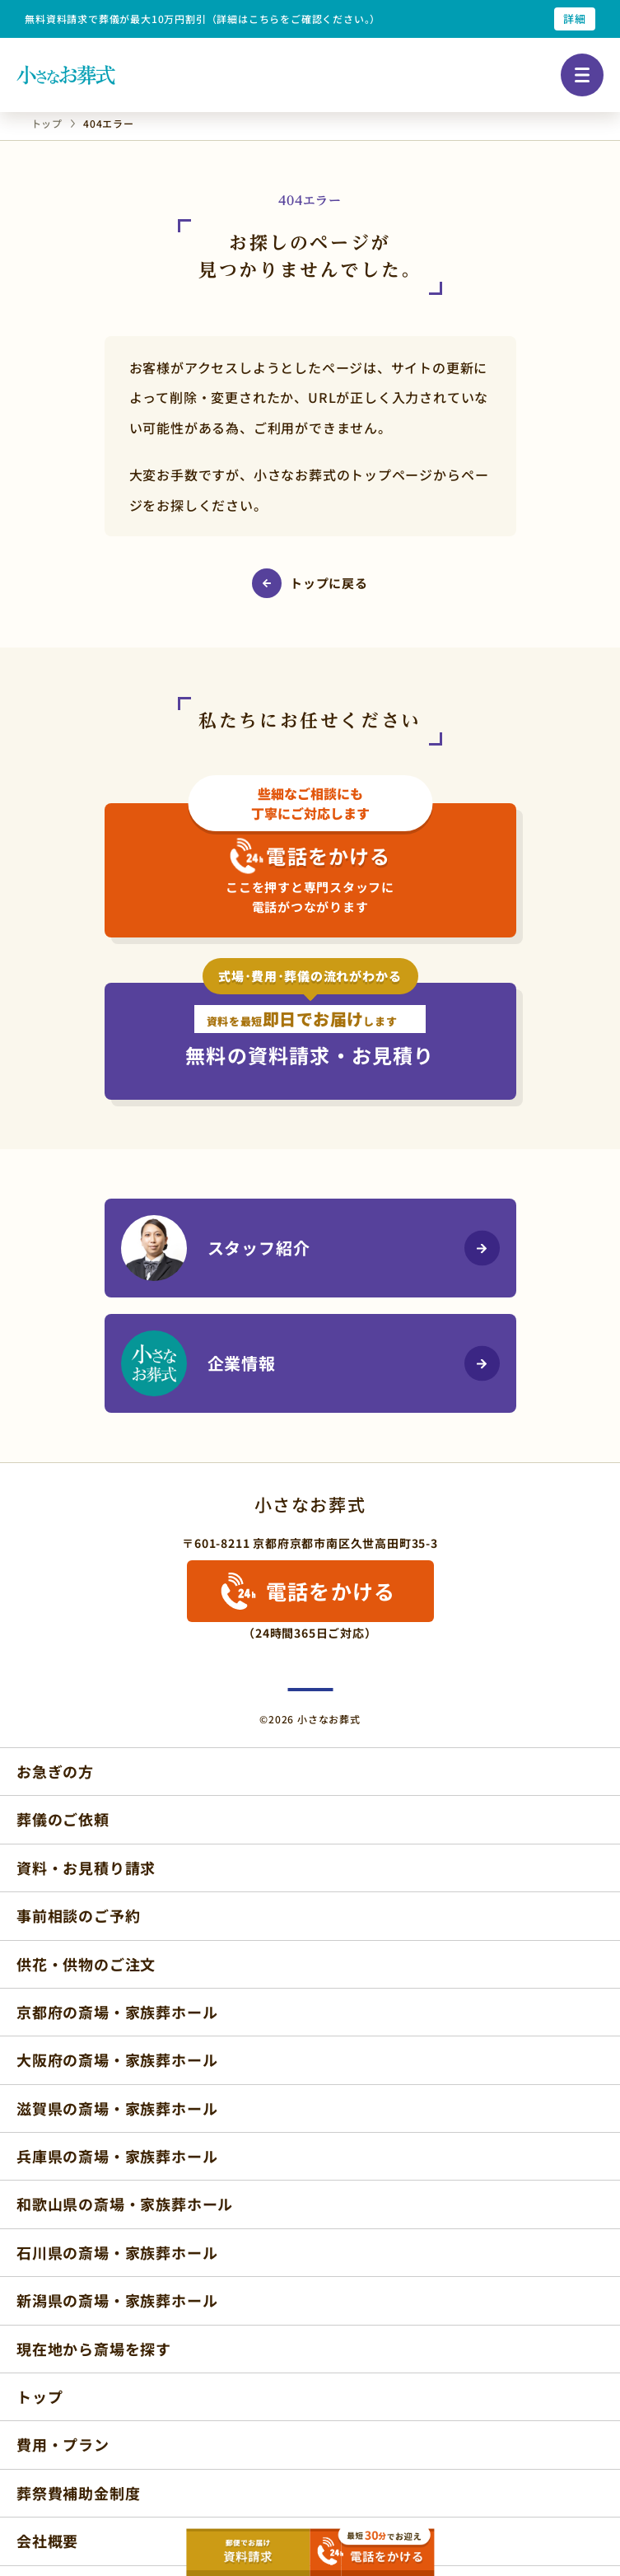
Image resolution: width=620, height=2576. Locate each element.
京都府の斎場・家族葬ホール (116, 2011)
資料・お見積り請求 (86, 1867)
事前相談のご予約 (78, 1915)
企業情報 (198, 1363)
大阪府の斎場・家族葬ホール (116, 2059)
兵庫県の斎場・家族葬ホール (116, 2156)
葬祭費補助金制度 (78, 2493)
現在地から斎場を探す (93, 2348)
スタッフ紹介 (215, 1248)
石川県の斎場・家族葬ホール (116, 2252)
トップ (39, 2396)
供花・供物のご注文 (86, 1964)
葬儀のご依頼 (63, 1819)
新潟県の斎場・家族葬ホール (116, 2300)
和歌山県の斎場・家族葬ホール (124, 2203)
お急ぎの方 (55, 1771)
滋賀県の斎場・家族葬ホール (116, 2108)
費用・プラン (63, 2444)
